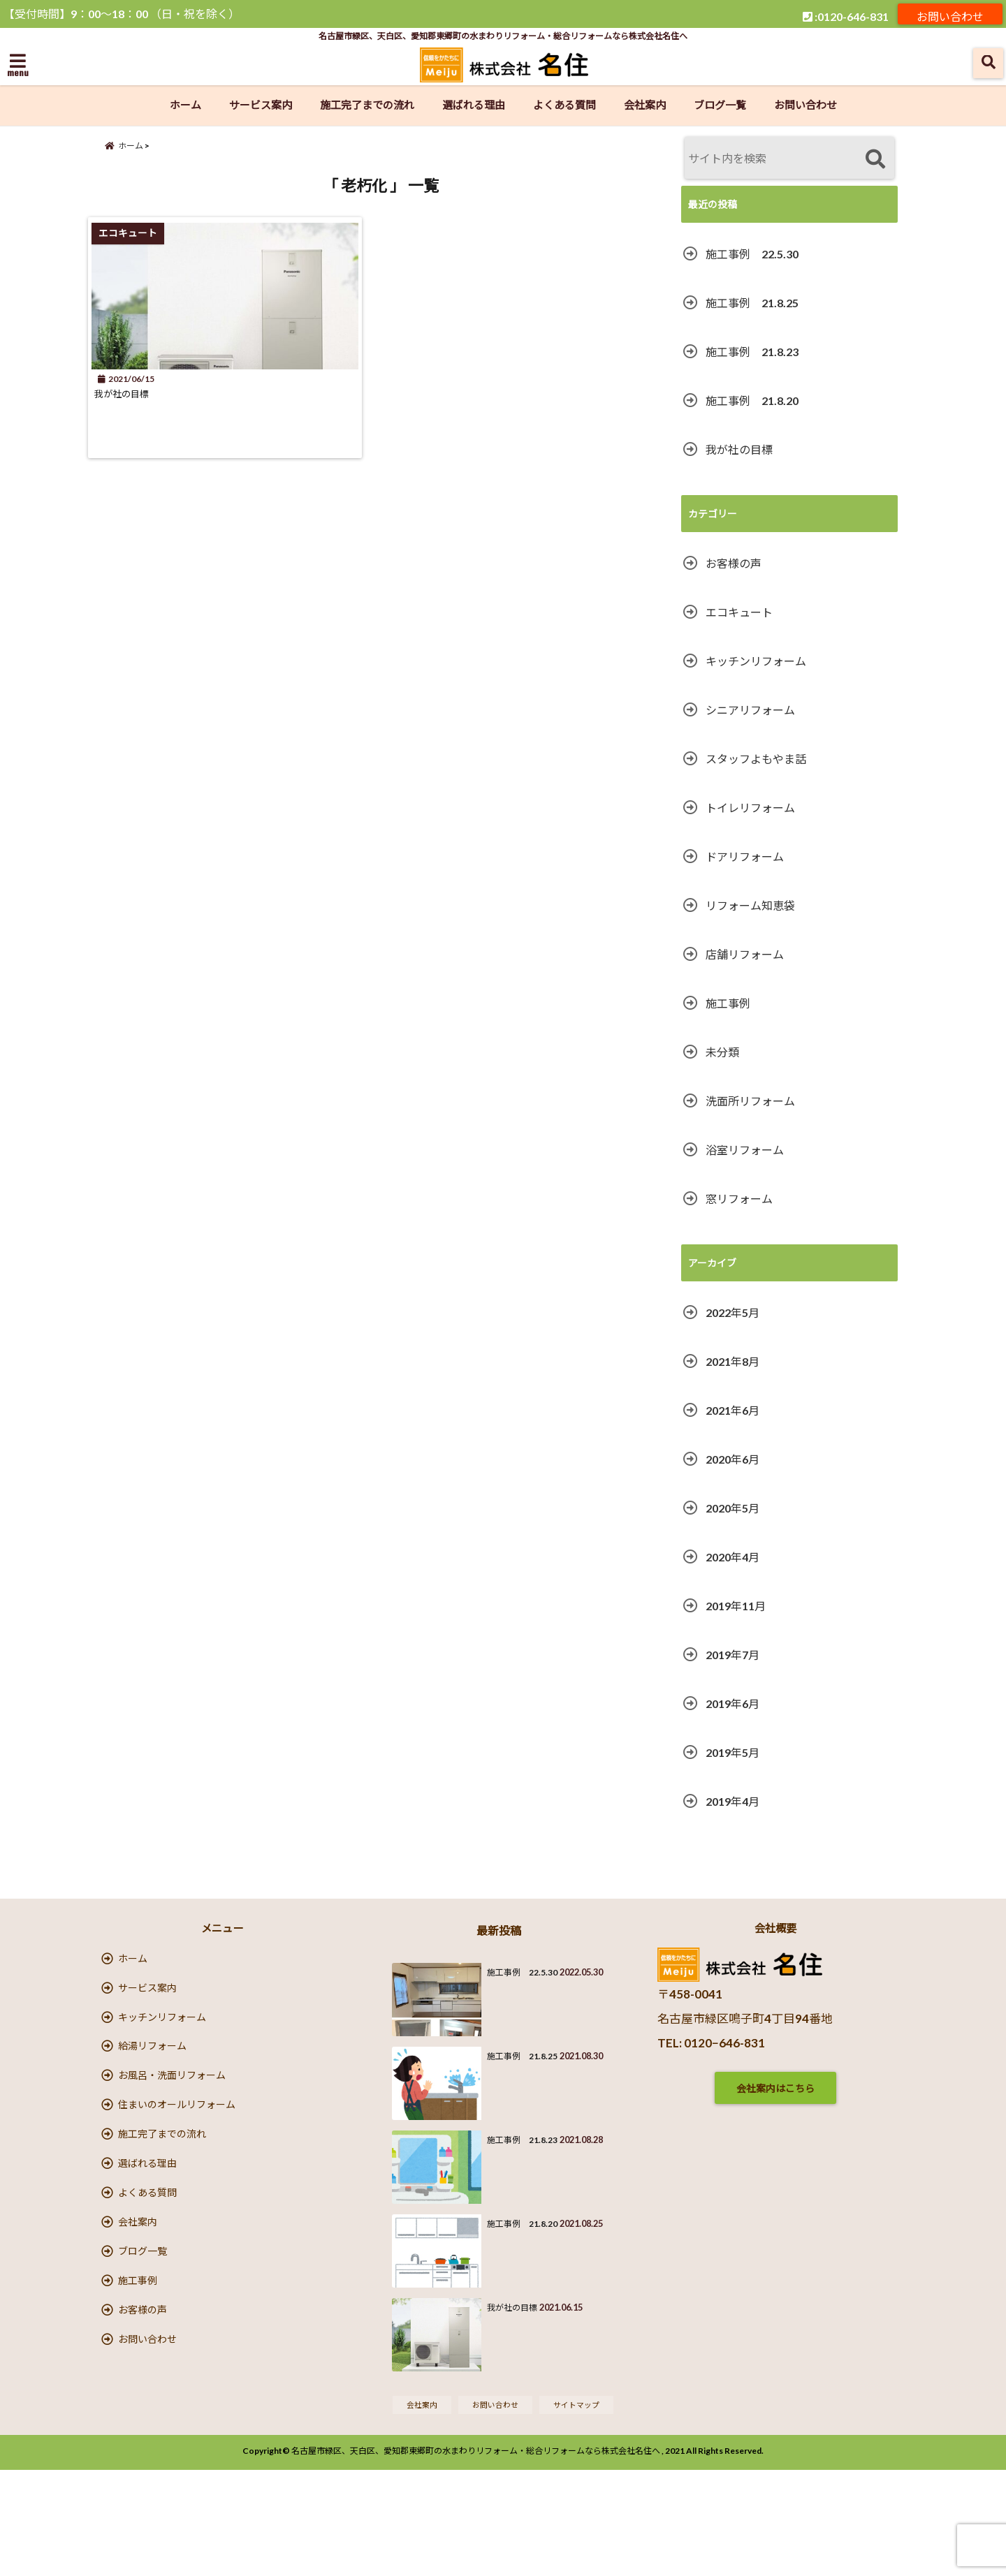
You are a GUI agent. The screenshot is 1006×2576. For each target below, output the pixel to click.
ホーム (185, 104)
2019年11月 (736, 1605)
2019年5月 (732, 1752)
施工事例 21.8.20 (752, 400)
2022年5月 (732, 1312)
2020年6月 (732, 1459)
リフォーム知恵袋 (750, 905)
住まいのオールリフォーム (176, 2155)
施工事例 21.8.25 (752, 302)
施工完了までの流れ (367, 104)
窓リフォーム (739, 1198)
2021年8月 (732, 1361)
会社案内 (645, 104)
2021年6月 (732, 1410)
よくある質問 (564, 104)
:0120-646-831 (846, 13)
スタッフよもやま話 (756, 758)
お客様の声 (733, 563)
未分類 (722, 1052)
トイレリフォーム (750, 807)
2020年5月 (732, 1508)
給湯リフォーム (152, 2077)
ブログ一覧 (720, 104)
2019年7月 (732, 1654)
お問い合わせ (950, 13)
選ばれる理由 (473, 104)
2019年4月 (732, 1801)
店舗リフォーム (745, 954)
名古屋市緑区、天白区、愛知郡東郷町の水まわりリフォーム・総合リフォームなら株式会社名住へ (475, 2557)
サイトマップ (583, 2509)
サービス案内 (260, 104)
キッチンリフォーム (756, 661)
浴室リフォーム (745, 1149)
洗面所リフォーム (750, 1100)
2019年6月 (732, 1703)
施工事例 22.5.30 (752, 253)
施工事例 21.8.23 (752, 351)
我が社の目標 (136, 409)
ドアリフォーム (745, 856)
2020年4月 (732, 1556)
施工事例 (728, 1003)
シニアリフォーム (750, 709)
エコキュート (739, 612)
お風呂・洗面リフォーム (172, 2116)
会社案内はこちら (775, 2088)
